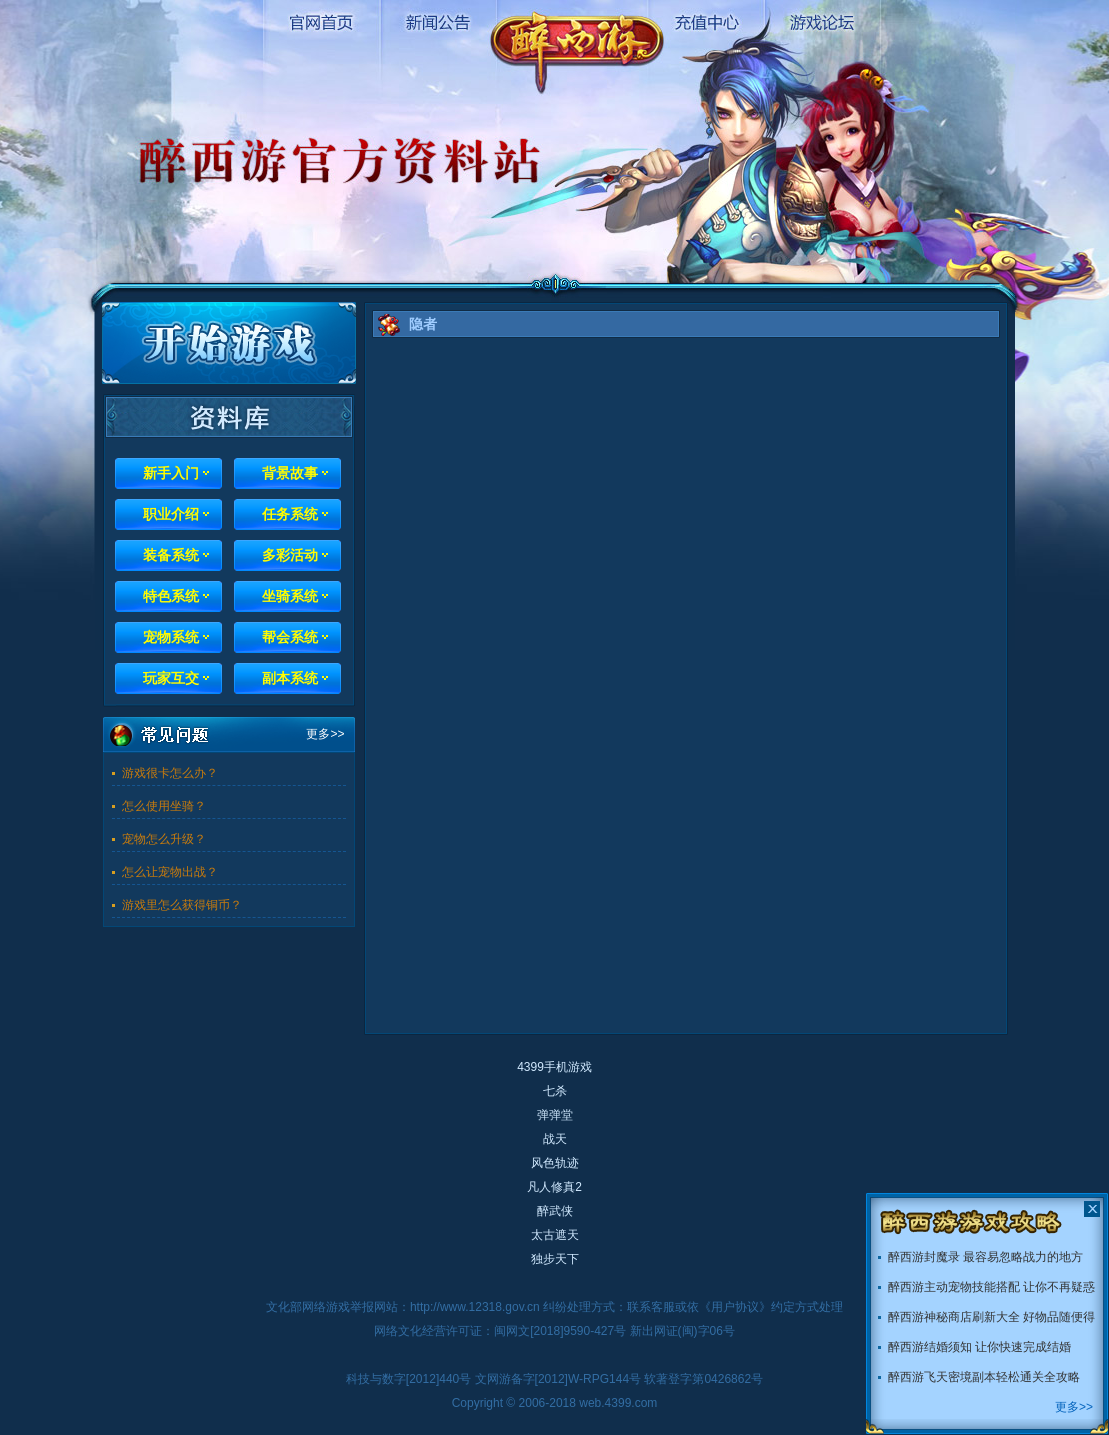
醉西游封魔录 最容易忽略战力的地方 (985, 1257)
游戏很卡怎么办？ (170, 773)
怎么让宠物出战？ (170, 872)
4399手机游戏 (554, 1067)
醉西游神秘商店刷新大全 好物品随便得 (991, 1317)
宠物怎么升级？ (164, 839)
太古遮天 (555, 1235)
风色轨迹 (555, 1163)
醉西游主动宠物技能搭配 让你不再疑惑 (991, 1287)
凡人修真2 (554, 1187)
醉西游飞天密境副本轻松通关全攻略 (984, 1377)
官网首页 (321, 20)
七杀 (555, 1091)
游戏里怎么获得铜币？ (182, 905)
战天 (555, 1139)
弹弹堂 (555, 1115)
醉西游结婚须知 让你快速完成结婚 (979, 1347)
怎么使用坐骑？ (164, 806)
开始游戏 (229, 343)
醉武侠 (555, 1211)
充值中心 (705, 20)
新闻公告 (437, 20)
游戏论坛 (821, 20)
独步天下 (555, 1259)
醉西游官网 (577, 47)
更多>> (325, 734)
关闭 (1092, 1209)
